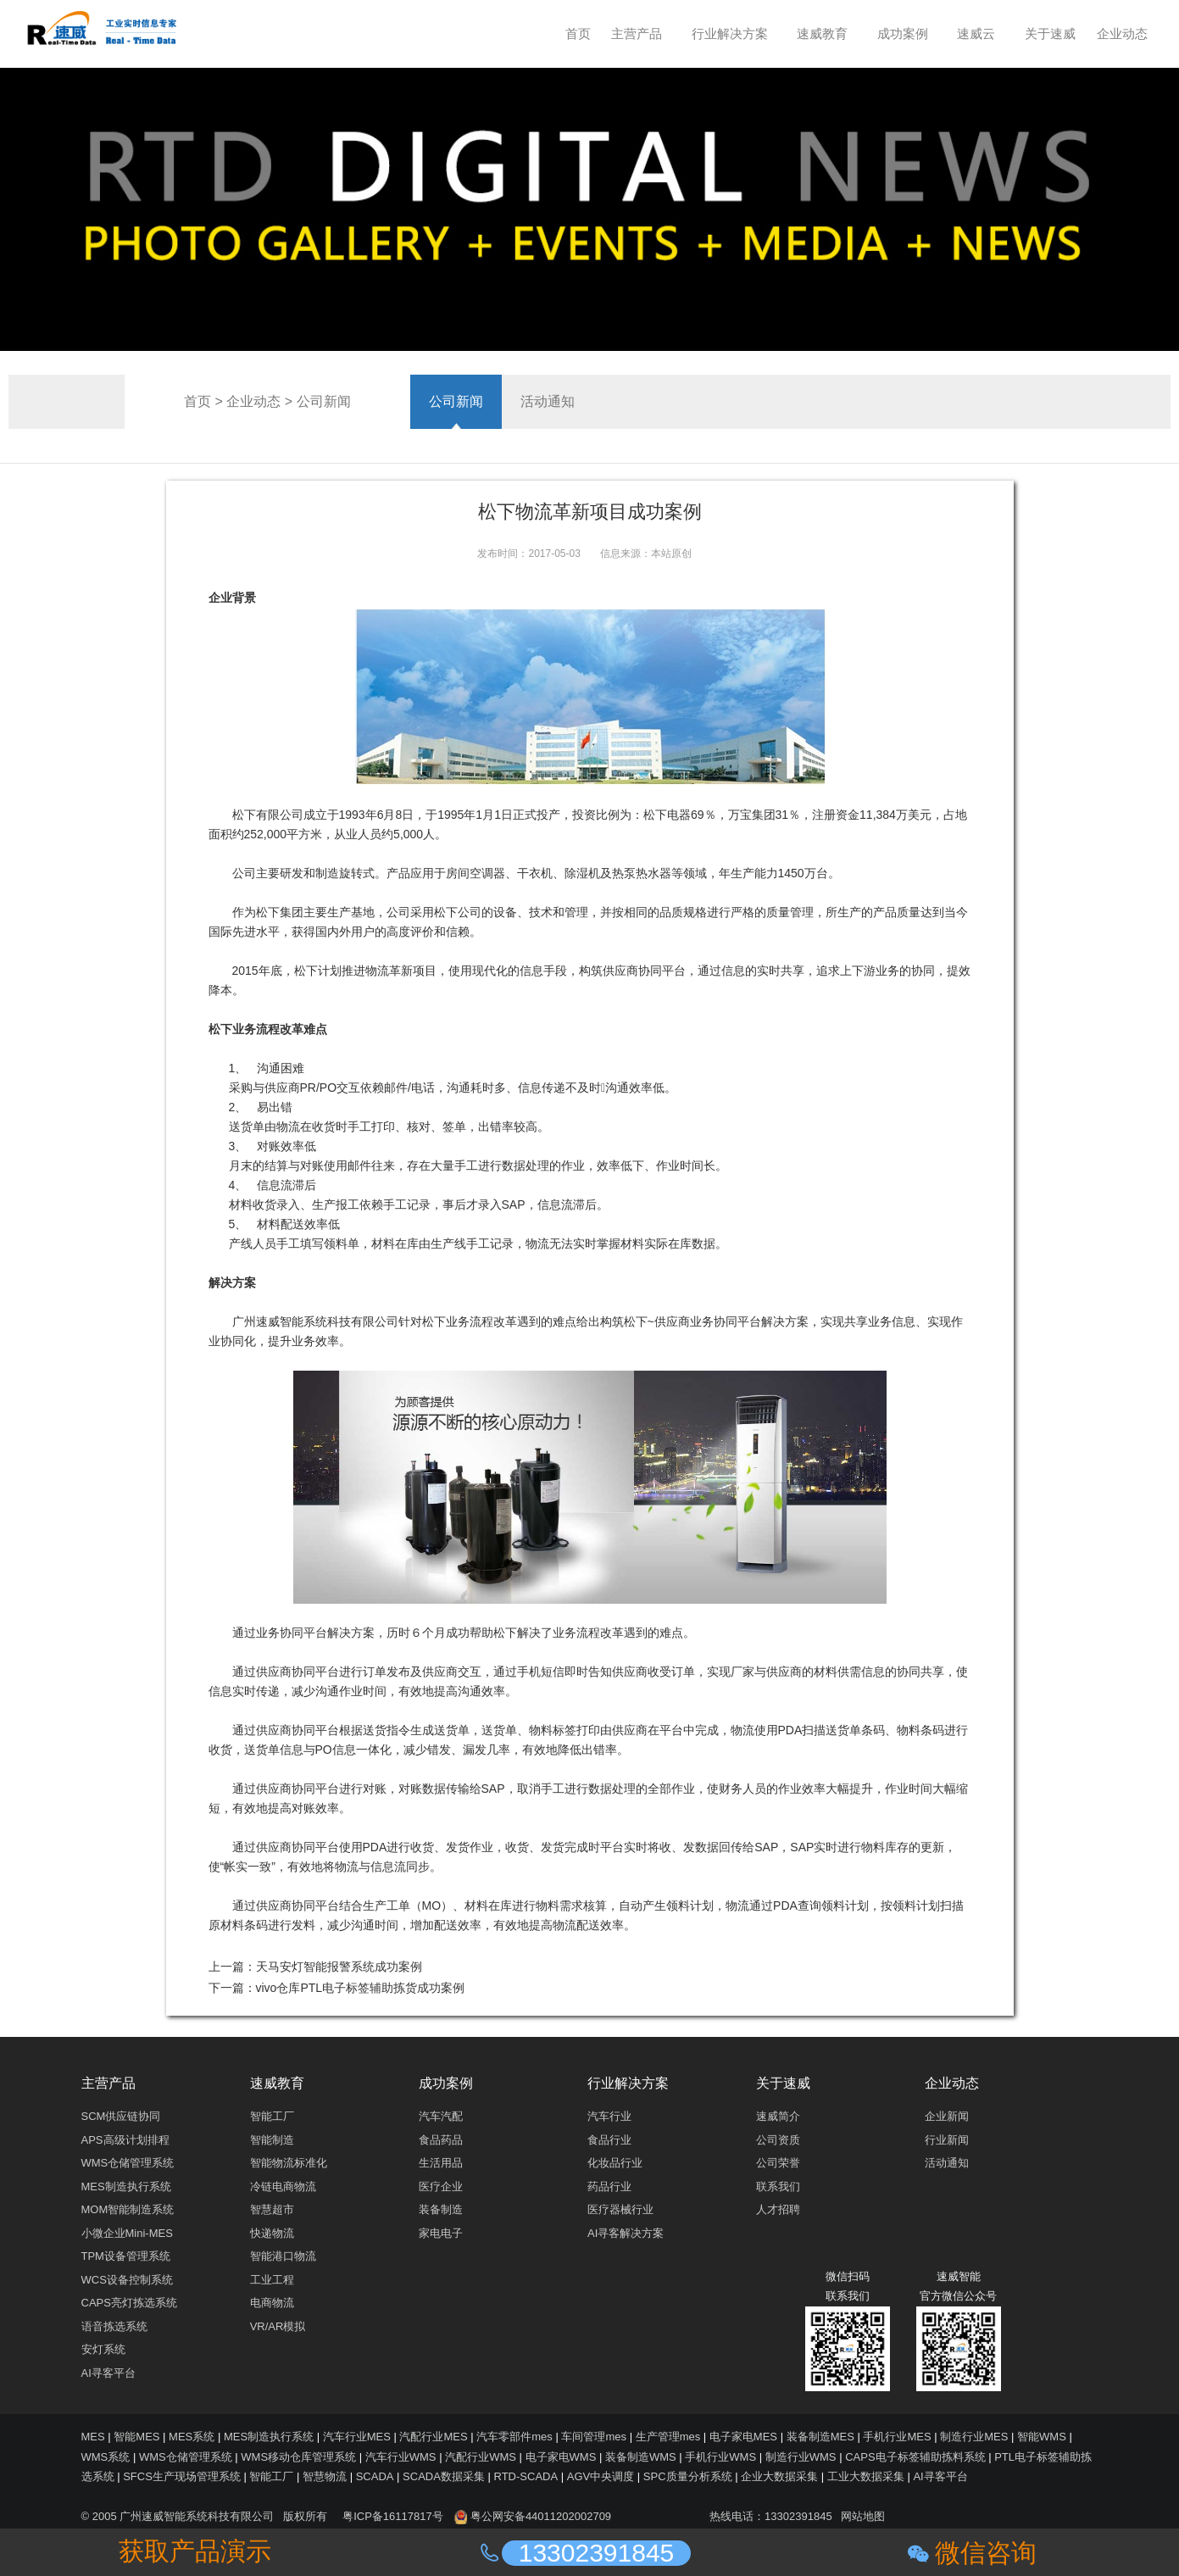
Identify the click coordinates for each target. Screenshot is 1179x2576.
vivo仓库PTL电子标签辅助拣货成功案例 (360, 1988)
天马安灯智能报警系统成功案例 (339, 1966)
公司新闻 (324, 401)
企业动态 (253, 401)
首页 (197, 401)
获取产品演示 (195, 2551)
